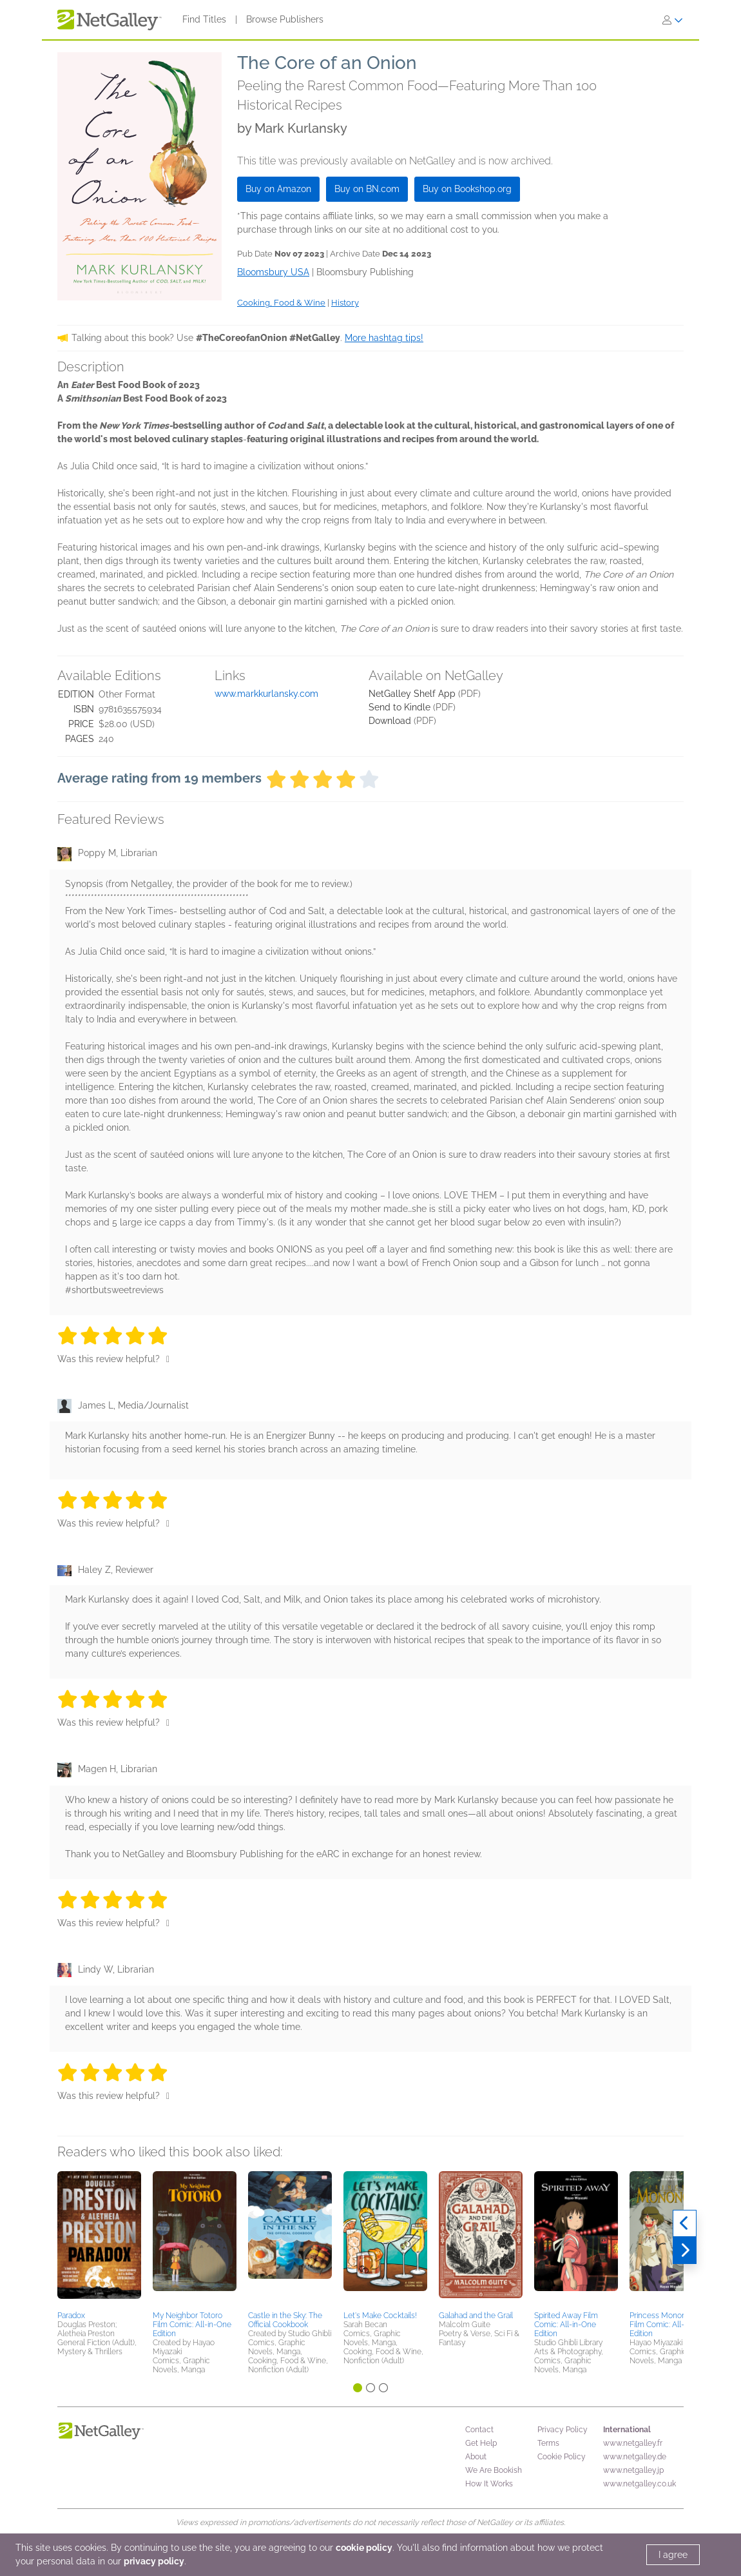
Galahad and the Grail (476, 2315)
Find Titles (204, 19)
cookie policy (364, 2547)
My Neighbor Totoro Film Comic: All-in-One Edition (192, 2324)
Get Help (481, 2443)
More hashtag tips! (384, 338)
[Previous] (685, 2223)
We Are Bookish (493, 2470)
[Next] (685, 2250)
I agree (673, 2555)
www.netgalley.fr (632, 2443)
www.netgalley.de (634, 2456)
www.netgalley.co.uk (639, 2483)
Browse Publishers (284, 19)
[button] (99, 2239)
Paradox (71, 2315)
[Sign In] (672, 20)
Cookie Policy (561, 2456)
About (475, 2456)
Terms (548, 2443)
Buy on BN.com (366, 189)
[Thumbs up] (167, 1359)
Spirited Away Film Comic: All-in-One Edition (566, 2324)
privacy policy (154, 2561)
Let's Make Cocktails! (380, 2315)
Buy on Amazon (278, 189)
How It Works (489, 2483)
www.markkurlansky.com (266, 693)
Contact (479, 2429)
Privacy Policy (562, 2429)
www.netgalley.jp (633, 2470)
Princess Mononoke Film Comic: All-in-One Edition (669, 2324)
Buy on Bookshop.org (467, 189)
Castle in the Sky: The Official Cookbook (285, 2320)
